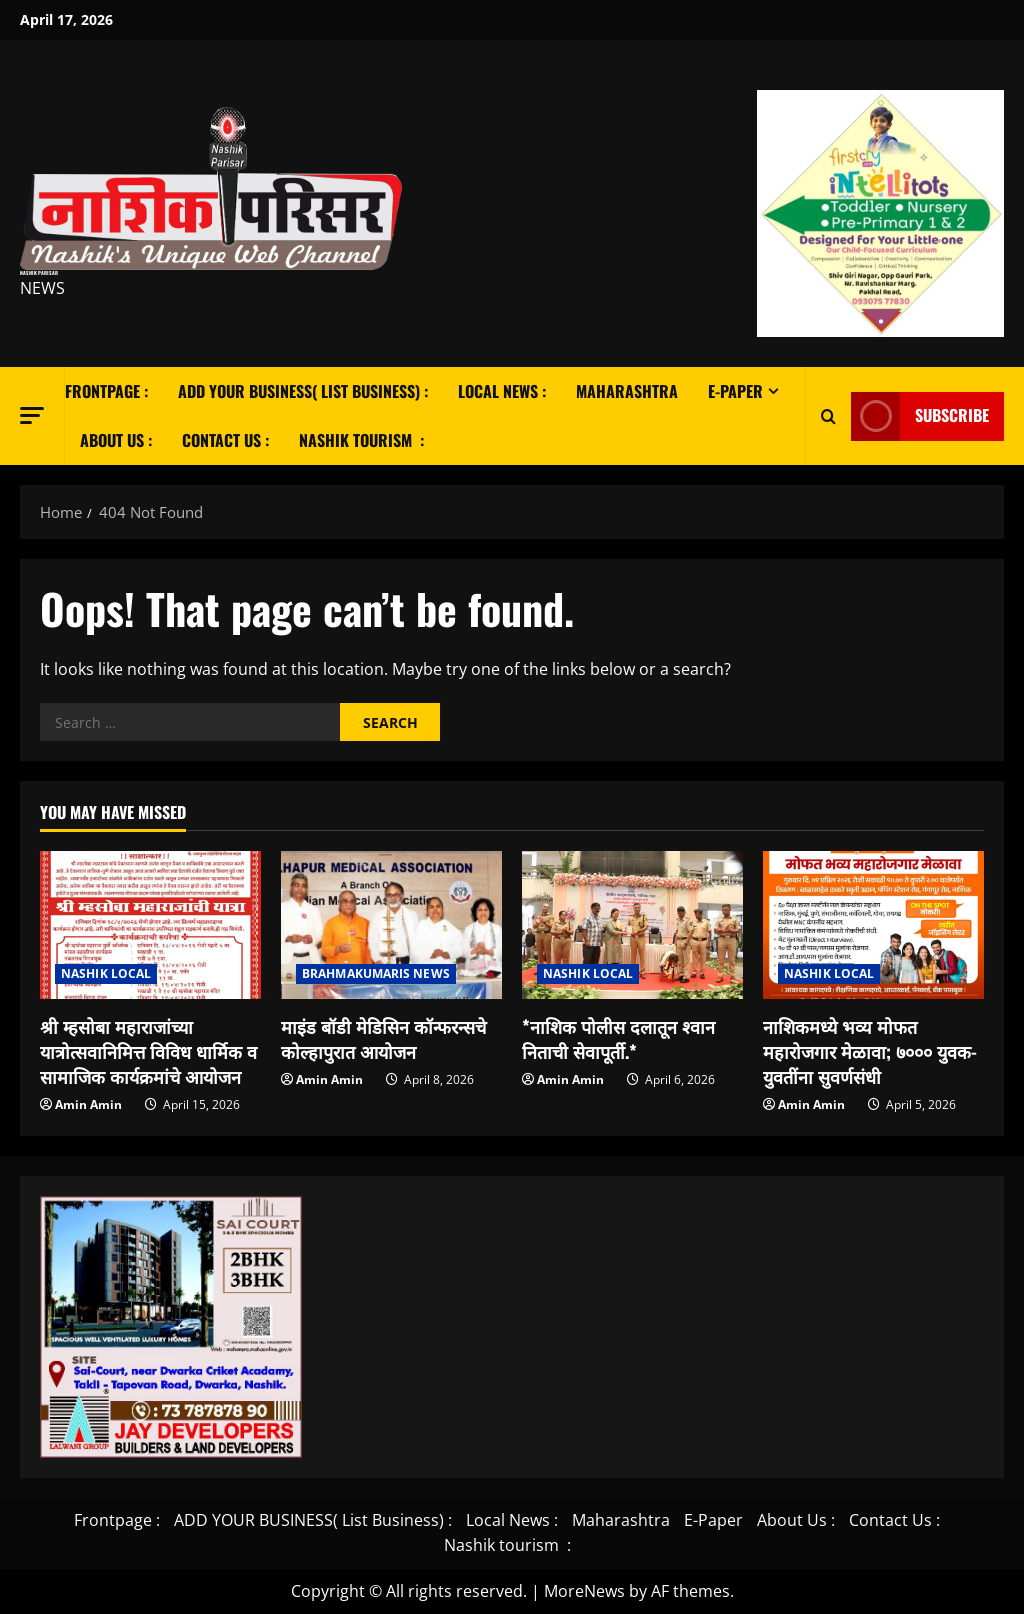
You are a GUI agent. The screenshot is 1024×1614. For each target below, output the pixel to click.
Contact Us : (225, 440)
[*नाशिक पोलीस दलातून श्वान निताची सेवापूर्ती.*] (632, 924)
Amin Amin (88, 1104)
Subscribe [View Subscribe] (920, 415)
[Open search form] (828, 415)
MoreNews (584, 1591)
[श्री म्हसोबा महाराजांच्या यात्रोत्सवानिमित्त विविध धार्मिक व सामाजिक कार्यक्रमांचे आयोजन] (150, 924)
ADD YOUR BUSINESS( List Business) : (303, 391)
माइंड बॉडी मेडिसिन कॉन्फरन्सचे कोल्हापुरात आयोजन (383, 1038)
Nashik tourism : (361, 440)
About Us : (116, 440)
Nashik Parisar (39, 272)
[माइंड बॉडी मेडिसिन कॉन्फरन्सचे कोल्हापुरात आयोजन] (391, 924)
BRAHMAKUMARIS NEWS (376, 973)
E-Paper (735, 391)
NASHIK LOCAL (106, 973)
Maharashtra (627, 391)
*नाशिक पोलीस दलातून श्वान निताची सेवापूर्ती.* (618, 1038)
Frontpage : (106, 391)
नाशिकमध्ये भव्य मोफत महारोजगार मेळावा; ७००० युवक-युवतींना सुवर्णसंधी (870, 1051)
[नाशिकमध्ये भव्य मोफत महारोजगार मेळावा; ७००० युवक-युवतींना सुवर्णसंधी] (873, 924)
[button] (32, 414)
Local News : (502, 391)
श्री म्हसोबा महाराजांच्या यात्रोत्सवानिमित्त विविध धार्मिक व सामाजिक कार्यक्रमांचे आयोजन (148, 1051)
